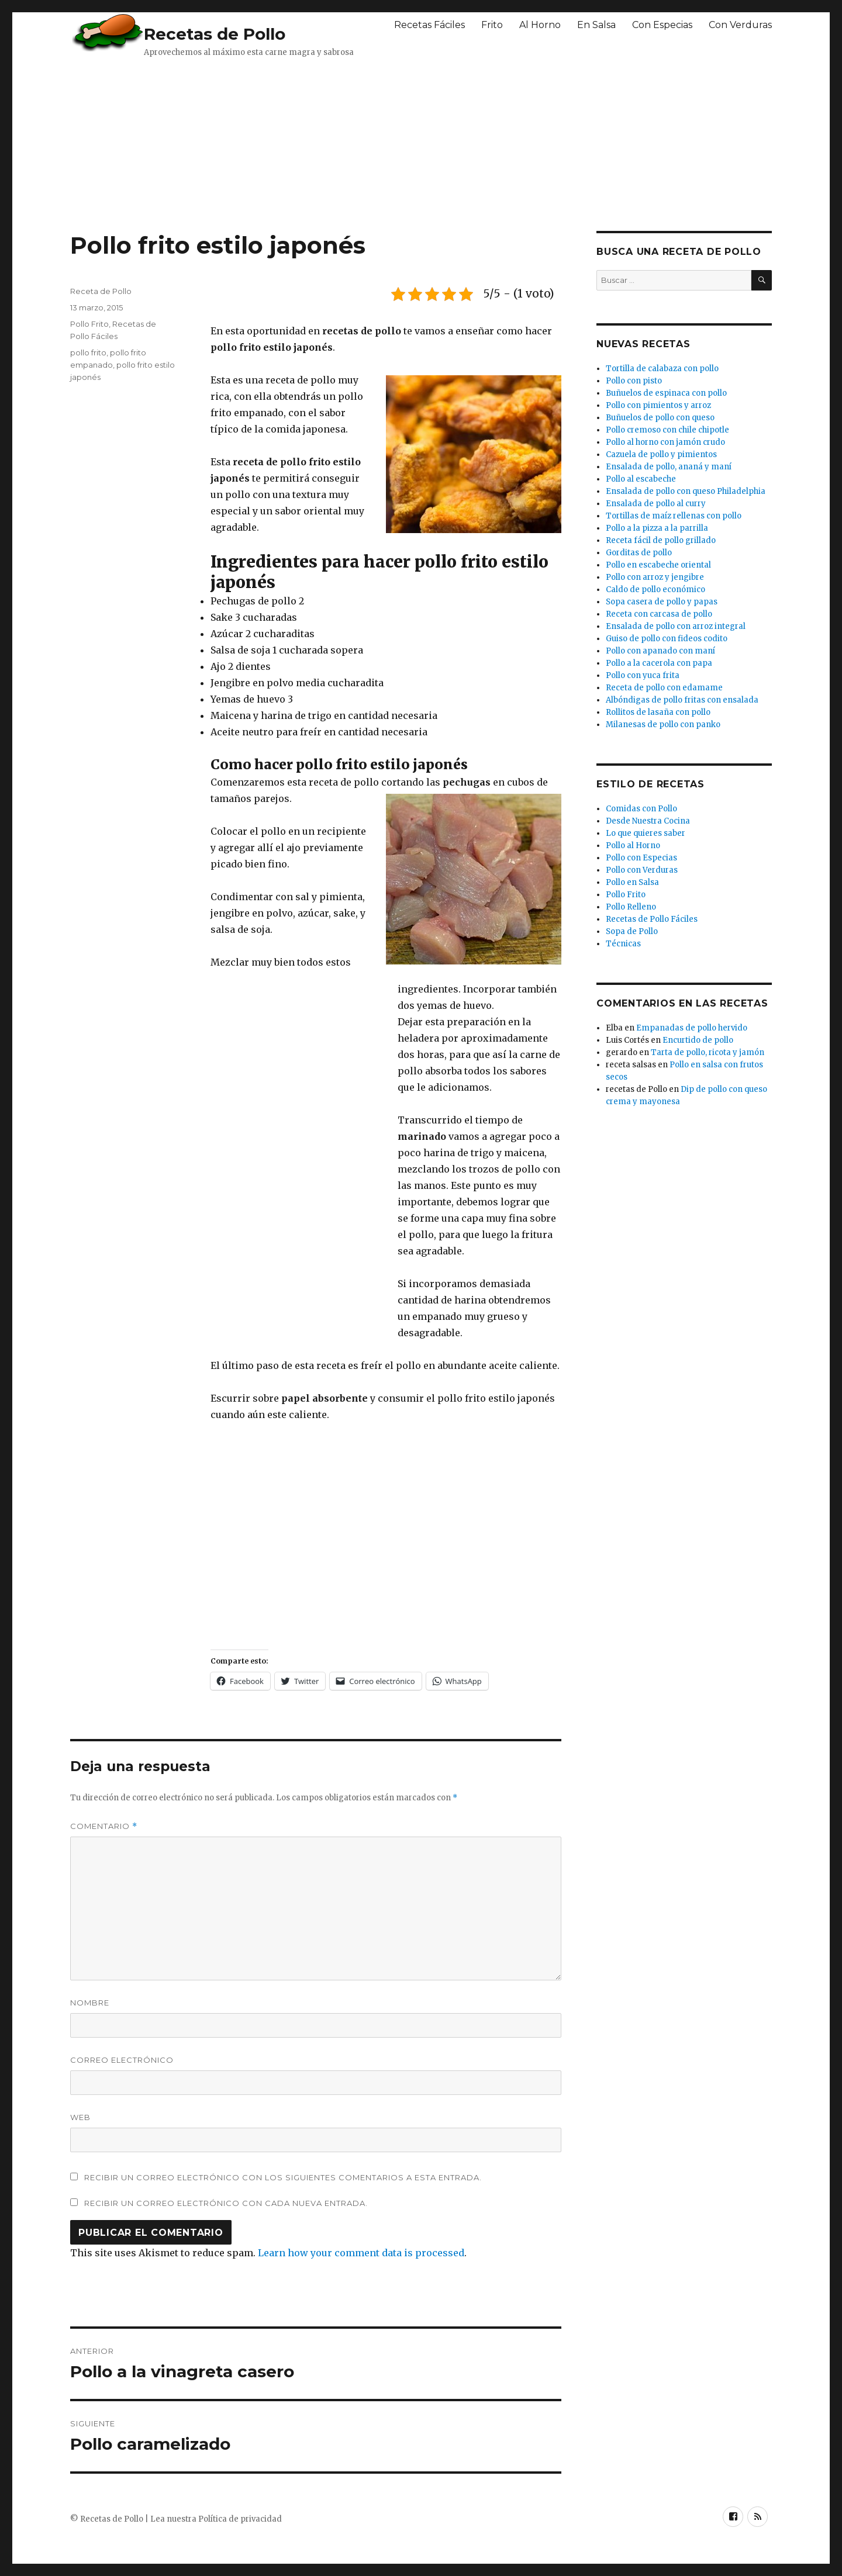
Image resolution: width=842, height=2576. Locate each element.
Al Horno (540, 24)
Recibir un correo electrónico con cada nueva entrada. (226, 2203)
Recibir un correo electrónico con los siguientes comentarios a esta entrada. (283, 2177)
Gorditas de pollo (639, 553)
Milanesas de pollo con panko (663, 724)
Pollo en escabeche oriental (658, 565)
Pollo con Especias (641, 858)
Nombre (89, 2002)
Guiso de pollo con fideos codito (666, 639)
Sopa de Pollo (632, 931)
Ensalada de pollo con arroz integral (676, 626)
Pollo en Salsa (632, 882)
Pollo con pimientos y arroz (658, 405)
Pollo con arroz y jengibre (655, 577)
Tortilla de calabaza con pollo (662, 369)
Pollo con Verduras (642, 870)
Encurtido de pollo (697, 1040)
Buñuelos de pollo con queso (660, 418)
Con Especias (662, 24)
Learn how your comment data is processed (361, 2253)
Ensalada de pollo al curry (656, 504)
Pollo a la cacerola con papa (659, 663)
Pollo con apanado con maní (660, 651)
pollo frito (88, 352)
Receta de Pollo (101, 291)
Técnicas (623, 944)
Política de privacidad (240, 2519)
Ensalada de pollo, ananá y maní (668, 467)
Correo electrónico (122, 2060)
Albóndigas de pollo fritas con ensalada (682, 700)
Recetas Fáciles (429, 24)
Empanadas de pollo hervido (691, 1028)
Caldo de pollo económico (655, 589)
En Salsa (596, 24)
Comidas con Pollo (641, 809)
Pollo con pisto (634, 381)
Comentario (103, 1826)
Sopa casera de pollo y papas (661, 602)
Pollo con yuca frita (642, 675)
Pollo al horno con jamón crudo (665, 442)
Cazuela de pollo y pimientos (661, 454)
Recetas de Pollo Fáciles (652, 919)
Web (80, 2117)
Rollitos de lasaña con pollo (658, 712)
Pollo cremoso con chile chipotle (667, 430)
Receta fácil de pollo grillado (661, 540)
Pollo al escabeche (641, 479)
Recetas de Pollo (214, 34)
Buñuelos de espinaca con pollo (666, 393)
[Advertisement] (353, 143)
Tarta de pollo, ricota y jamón (707, 1052)
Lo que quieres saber (645, 833)
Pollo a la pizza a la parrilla (657, 528)
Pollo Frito (89, 324)
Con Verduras (740, 24)
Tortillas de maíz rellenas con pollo (673, 516)
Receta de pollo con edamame (664, 688)
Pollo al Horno (633, 845)
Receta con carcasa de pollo (659, 614)
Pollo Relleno (631, 907)
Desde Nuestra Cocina (648, 821)
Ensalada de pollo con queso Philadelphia (685, 491)
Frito (492, 24)
